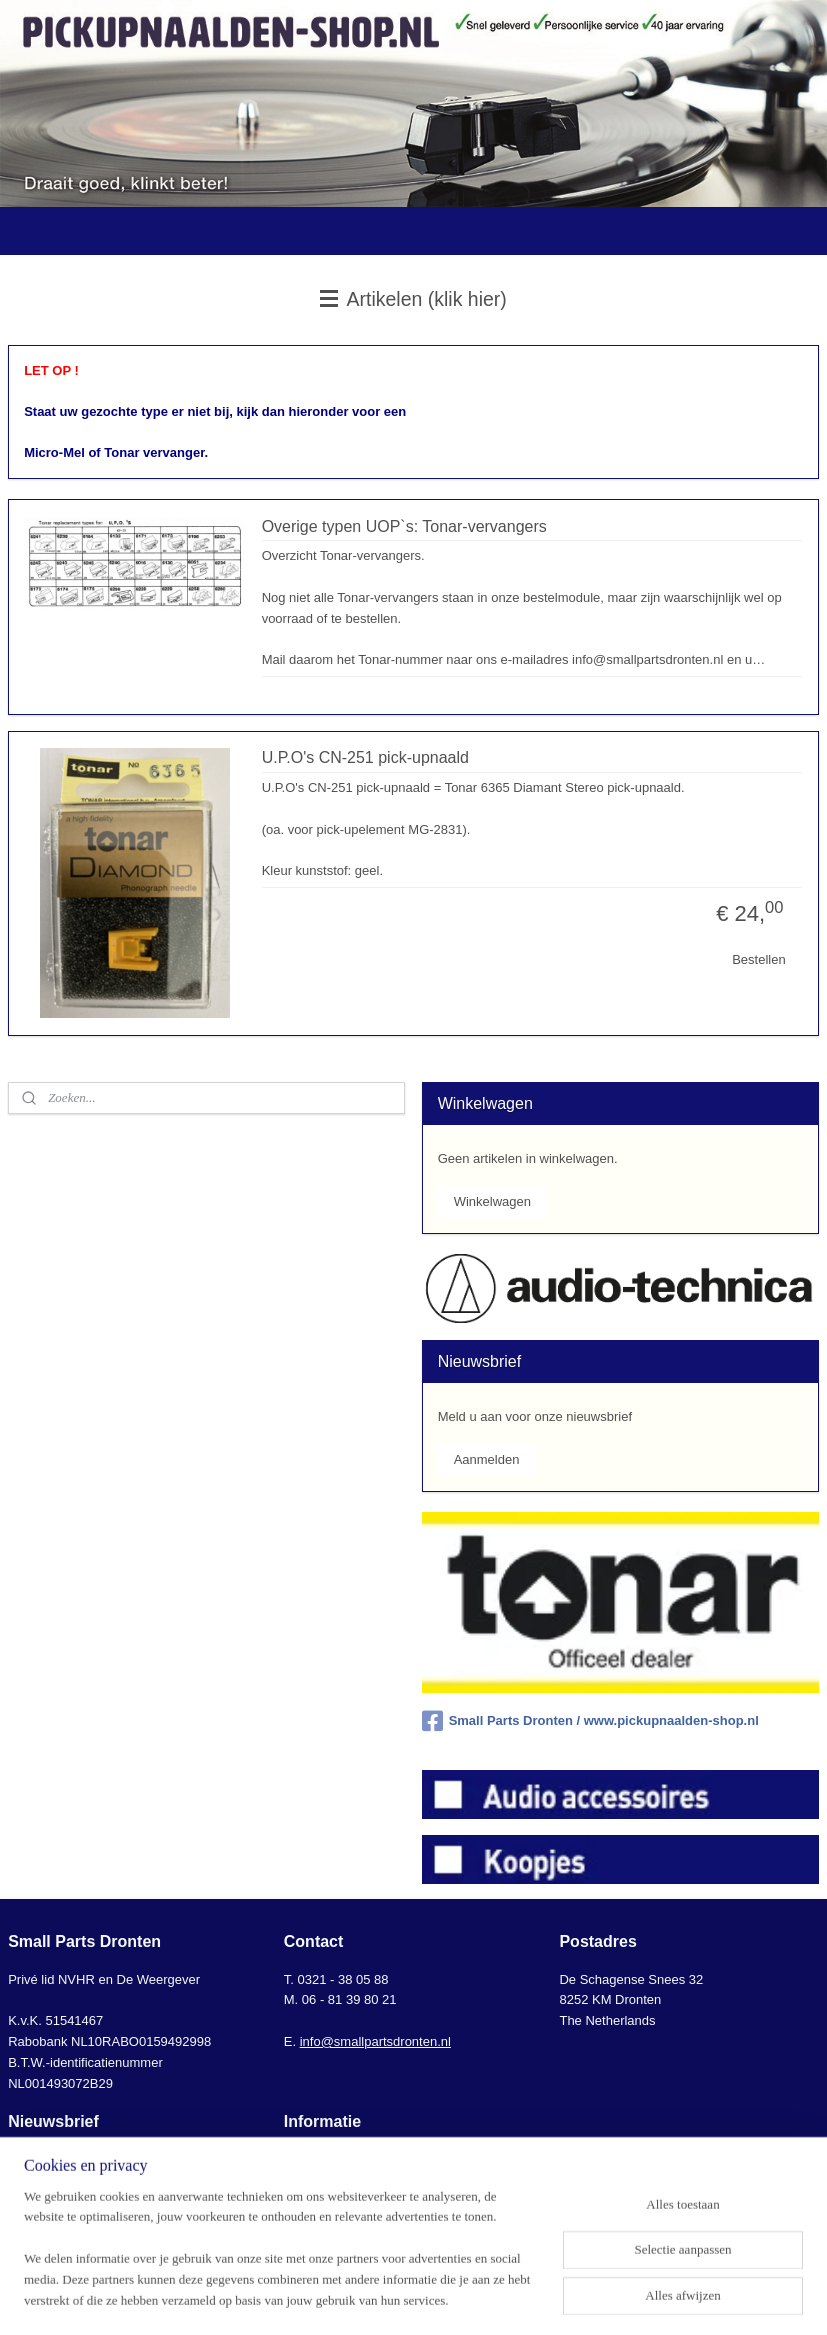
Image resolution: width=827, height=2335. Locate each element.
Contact (306, 2158)
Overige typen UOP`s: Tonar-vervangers (404, 525)
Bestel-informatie (333, 2179)
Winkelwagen (492, 1201)
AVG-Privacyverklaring (349, 2220)
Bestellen (758, 958)
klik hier (30, 2179)
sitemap (366, 2298)
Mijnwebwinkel (622, 2298)
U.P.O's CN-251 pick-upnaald (365, 757)
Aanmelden (487, 1459)
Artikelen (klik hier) (413, 299)
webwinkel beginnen (467, 2298)
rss (402, 2298)
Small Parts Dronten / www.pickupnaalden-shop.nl (590, 1721)
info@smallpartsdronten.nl (375, 2041)
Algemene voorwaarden (352, 2200)
